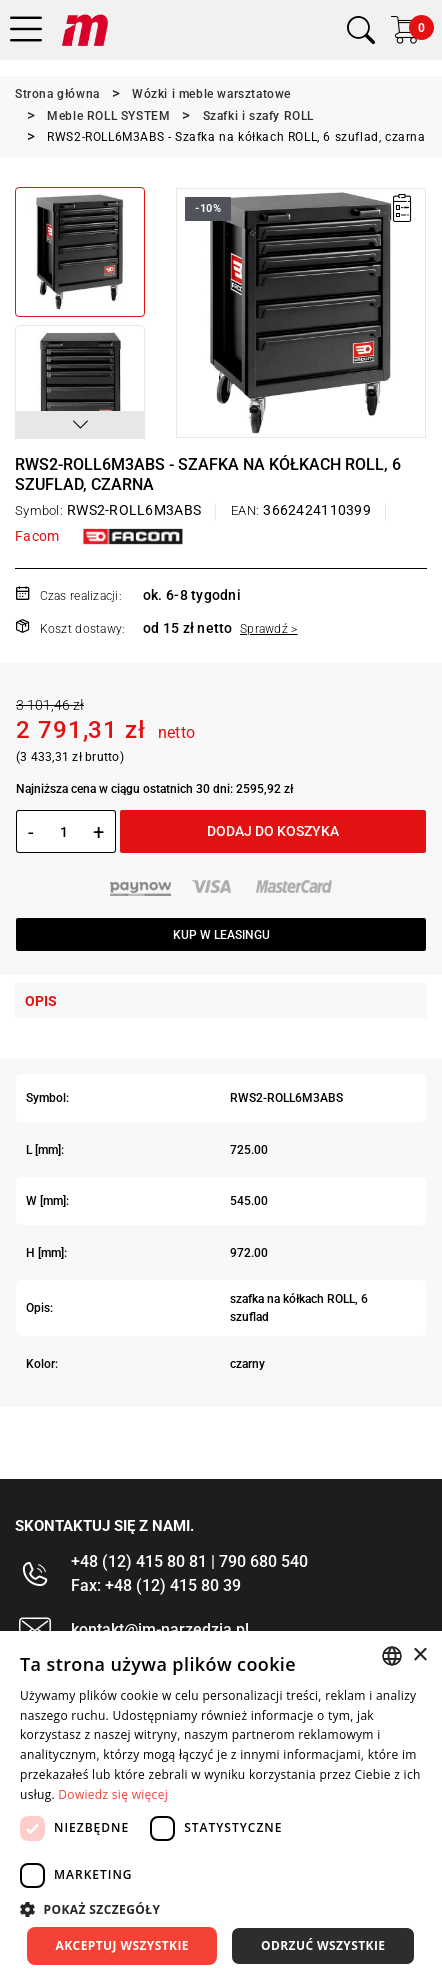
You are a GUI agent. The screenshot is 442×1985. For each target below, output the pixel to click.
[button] (80, 425)
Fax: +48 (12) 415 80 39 (156, 1585)
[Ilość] (63, 832)
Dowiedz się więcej (113, 1794)
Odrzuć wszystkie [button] (323, 1945)
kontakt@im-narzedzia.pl (160, 1629)
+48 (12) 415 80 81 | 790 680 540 (189, 1561)
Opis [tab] (41, 1001)
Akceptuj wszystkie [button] (122, 1945)
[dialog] (221, 1808)
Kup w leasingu (221, 935)
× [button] (419, 1655)
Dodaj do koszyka (273, 831)
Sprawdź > (269, 629)
